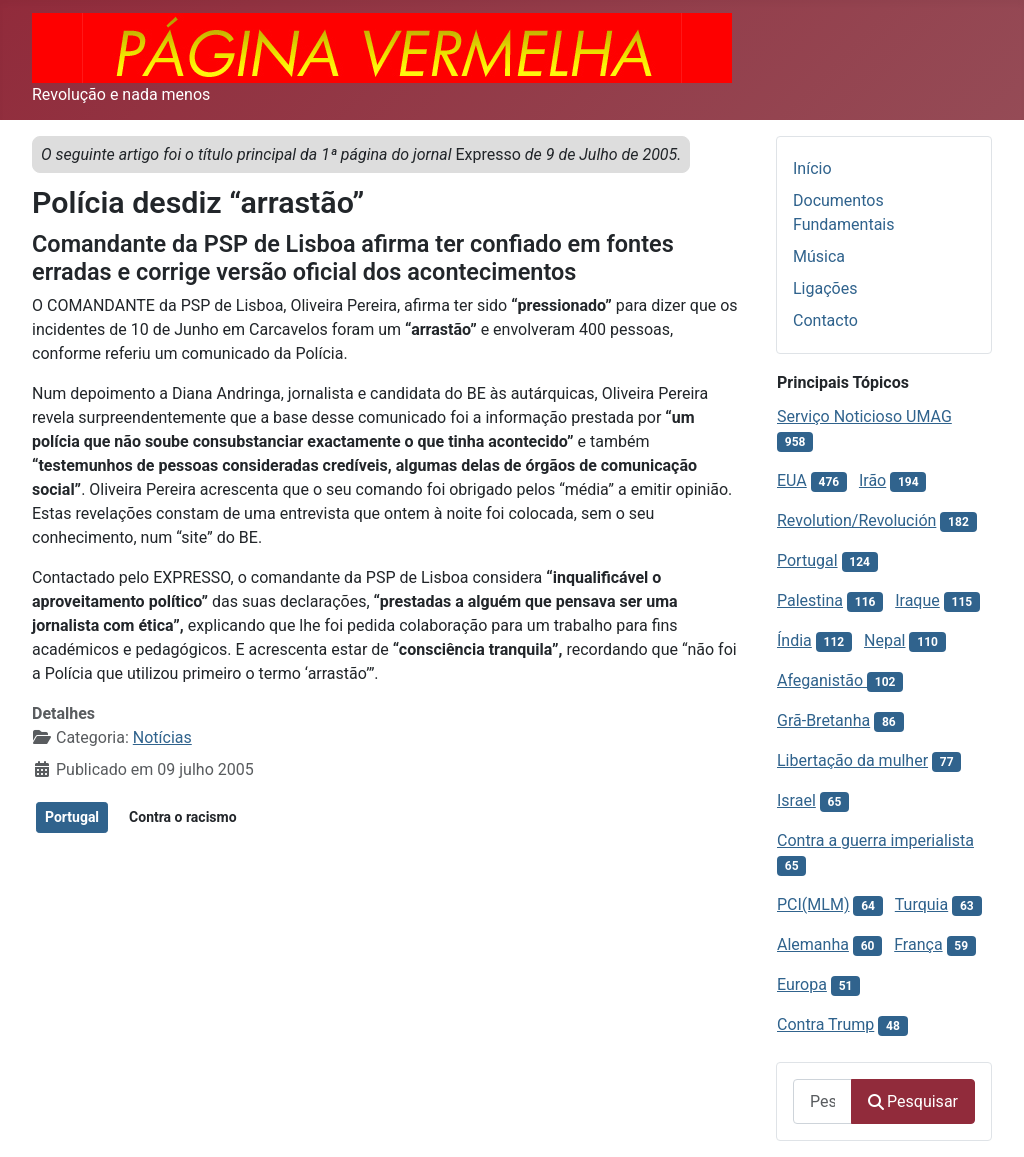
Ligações (825, 288)
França (918, 944)
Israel (796, 800)
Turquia (921, 904)
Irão (872, 480)
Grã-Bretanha (823, 720)
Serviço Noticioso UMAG (864, 416)
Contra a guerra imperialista (875, 840)
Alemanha (813, 944)
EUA (792, 480)
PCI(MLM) (813, 904)
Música (819, 256)
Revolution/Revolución (856, 520)
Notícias (162, 737)
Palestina (810, 600)
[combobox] (822, 1101)
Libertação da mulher (852, 760)
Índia (794, 640)
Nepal (884, 640)
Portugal (72, 817)
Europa (802, 984)
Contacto (825, 320)
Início (812, 168)
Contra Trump (825, 1024)
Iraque (917, 600)
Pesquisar (913, 1101)
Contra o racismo (183, 817)
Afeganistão (822, 680)
